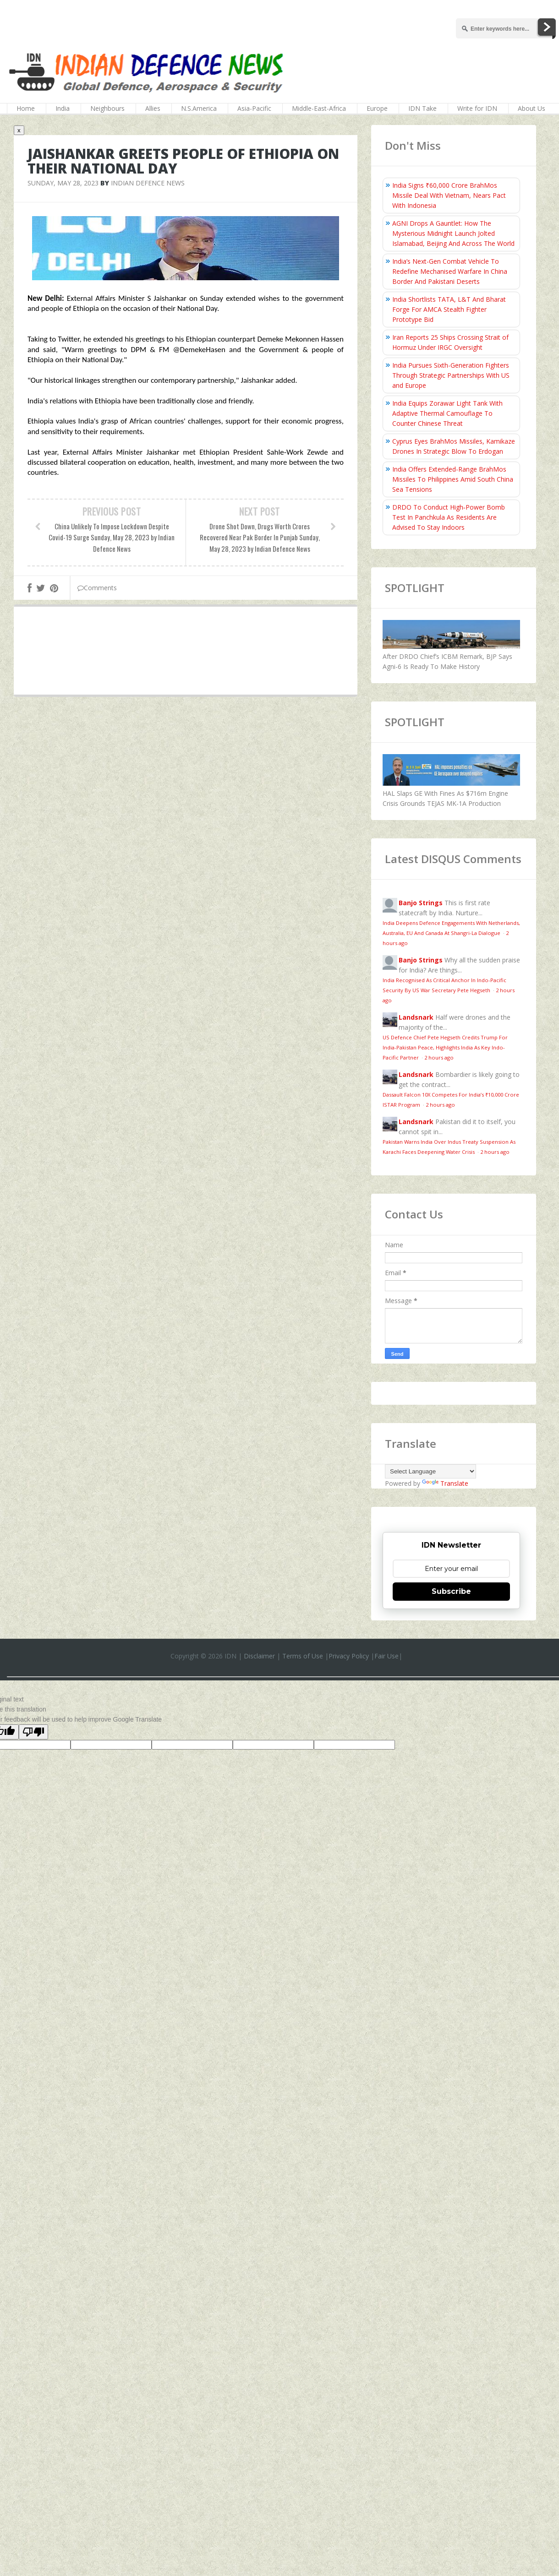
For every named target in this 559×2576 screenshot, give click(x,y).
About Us (531, 108)
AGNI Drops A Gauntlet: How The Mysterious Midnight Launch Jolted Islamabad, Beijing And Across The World (453, 233)
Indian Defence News (148, 183)
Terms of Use (302, 1656)
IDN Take (422, 108)
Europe (377, 108)
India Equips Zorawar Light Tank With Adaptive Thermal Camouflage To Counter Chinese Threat (447, 413)
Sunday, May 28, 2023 (63, 183)
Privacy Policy (349, 1656)
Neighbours (107, 108)
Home (25, 108)
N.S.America (199, 108)
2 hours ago (439, 1057)
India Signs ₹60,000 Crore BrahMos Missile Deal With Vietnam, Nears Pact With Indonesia (449, 195)
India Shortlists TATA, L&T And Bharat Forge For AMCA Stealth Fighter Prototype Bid (449, 309)
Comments (97, 587)
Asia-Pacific (254, 108)
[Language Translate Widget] (430, 1471)
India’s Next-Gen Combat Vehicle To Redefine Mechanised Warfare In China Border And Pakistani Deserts (449, 271)
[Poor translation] (33, 1731)
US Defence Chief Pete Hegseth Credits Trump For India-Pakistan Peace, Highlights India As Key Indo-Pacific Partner (445, 1047)
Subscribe (451, 1591)
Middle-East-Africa (319, 108)
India (62, 108)
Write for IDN (477, 108)
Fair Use (386, 1656)
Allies (152, 108)
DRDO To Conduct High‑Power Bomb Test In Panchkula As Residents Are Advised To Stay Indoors (448, 517)
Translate (445, 1483)
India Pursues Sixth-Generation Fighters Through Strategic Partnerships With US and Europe (451, 375)
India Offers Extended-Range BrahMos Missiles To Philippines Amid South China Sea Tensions (452, 479)
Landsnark (416, 1017)
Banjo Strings (421, 902)
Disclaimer (259, 1656)
